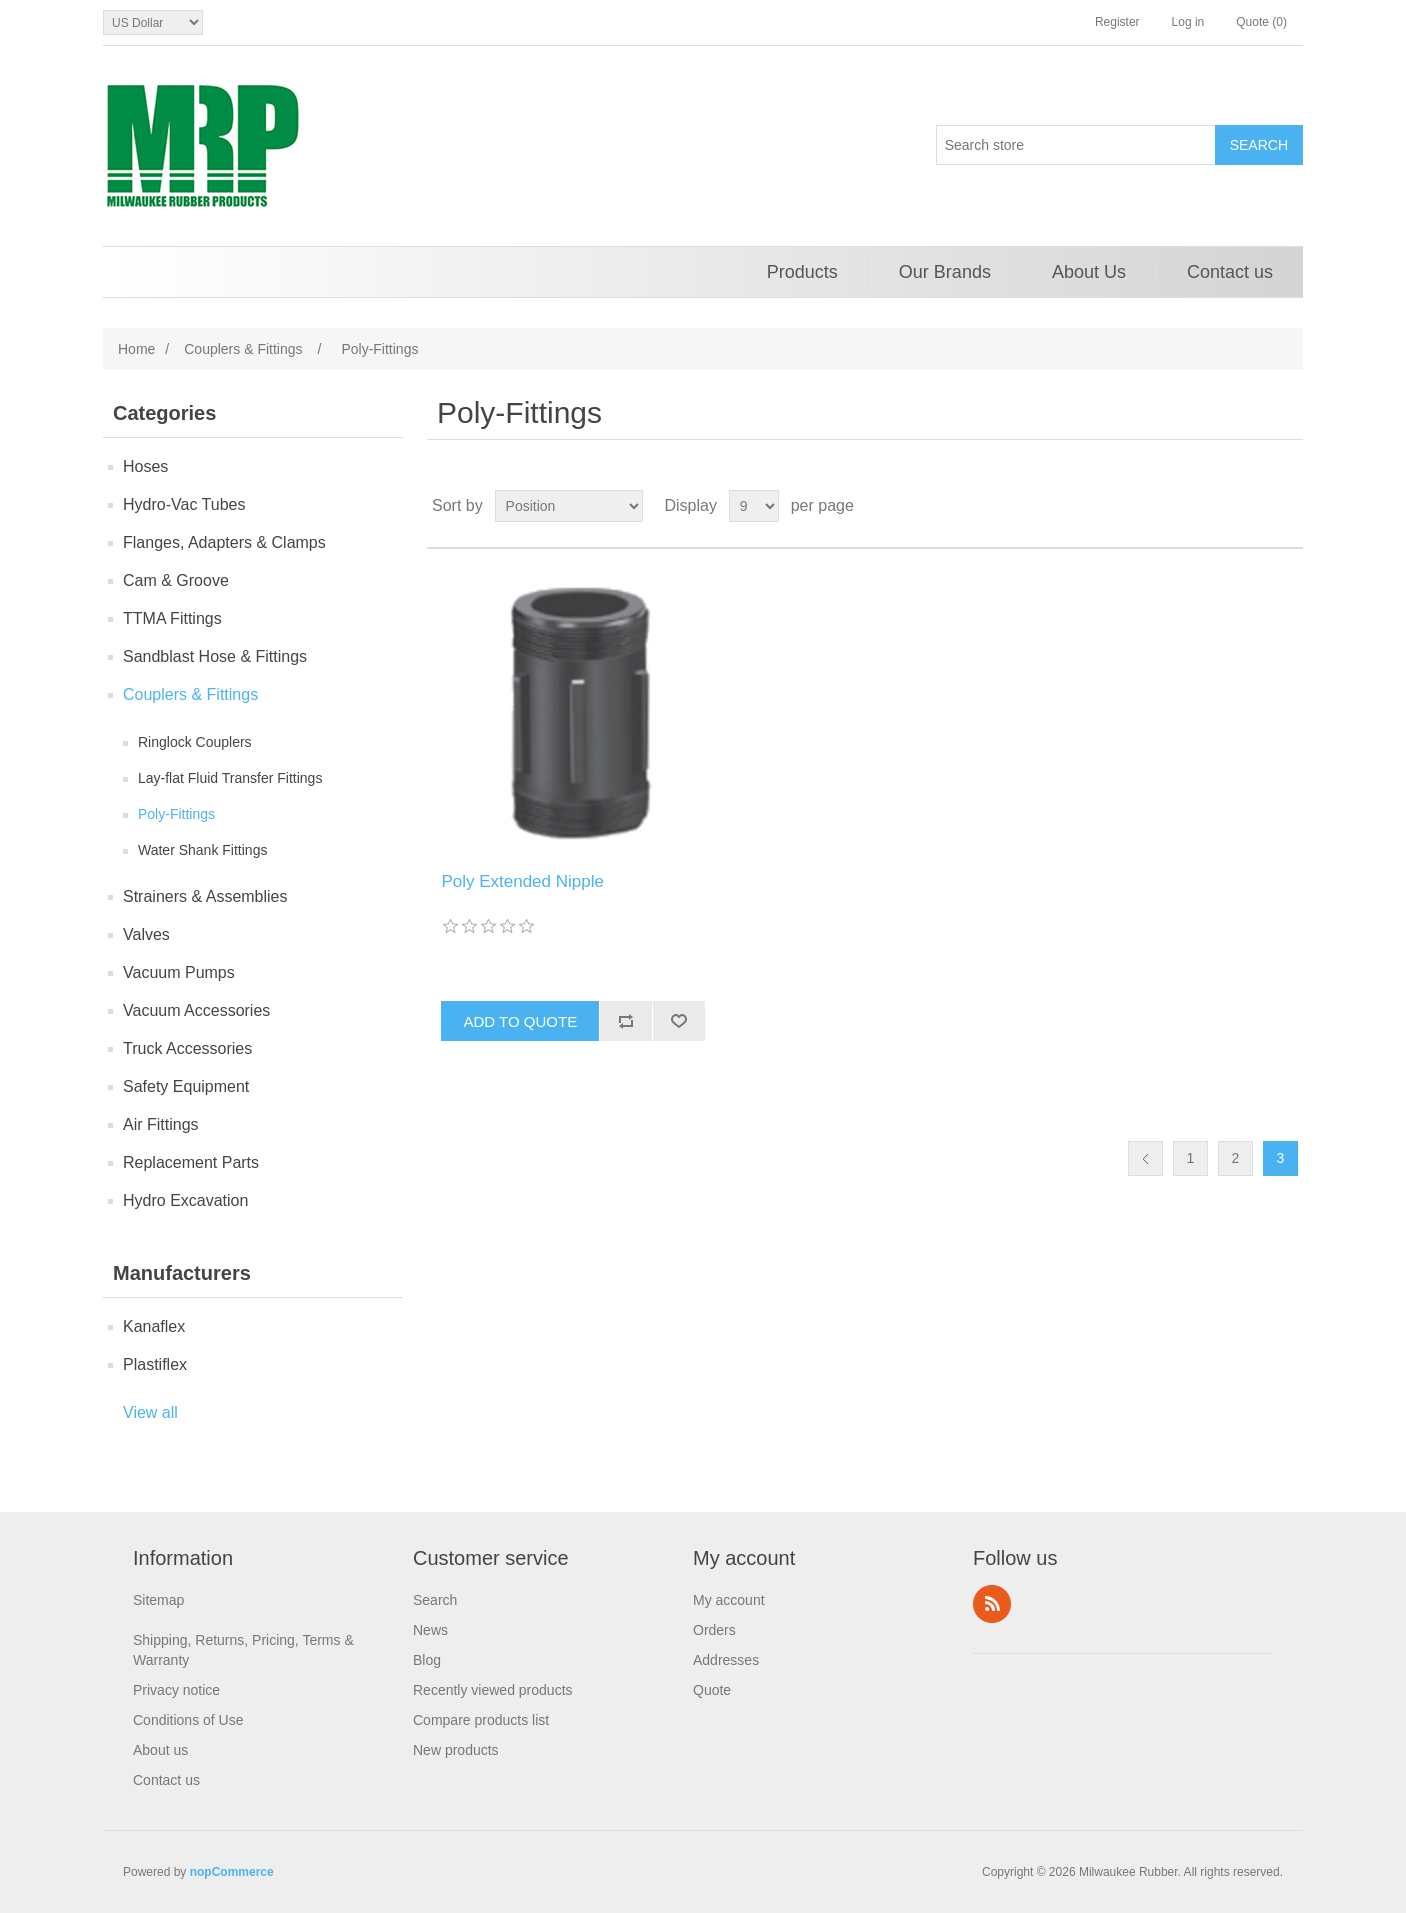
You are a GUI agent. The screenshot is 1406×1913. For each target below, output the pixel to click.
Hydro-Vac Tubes (184, 504)
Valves (146, 934)
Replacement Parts (191, 1162)
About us (160, 1750)
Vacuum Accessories (196, 1010)
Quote (712, 1690)
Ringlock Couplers (195, 742)
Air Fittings (161, 1124)
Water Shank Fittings (202, 850)
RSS (992, 1604)
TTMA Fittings (172, 618)
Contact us (1230, 272)
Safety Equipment (186, 1086)
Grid (1250, 506)
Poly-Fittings (176, 814)
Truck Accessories (187, 1048)
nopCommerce (232, 1872)
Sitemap (158, 1600)
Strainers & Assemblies (205, 896)
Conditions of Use (188, 1720)
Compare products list (481, 1720)
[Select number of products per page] (754, 506)
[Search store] (1076, 145)
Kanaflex (154, 1326)
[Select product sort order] (569, 506)
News (430, 1630)
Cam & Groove (176, 580)
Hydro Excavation (185, 1200)
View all (150, 1412)
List (1286, 506)
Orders (714, 1630)
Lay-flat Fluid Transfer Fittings (230, 778)
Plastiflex (155, 1364)
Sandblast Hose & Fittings (215, 656)
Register (1117, 22)
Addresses (726, 1660)
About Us (1089, 272)
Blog (427, 1660)
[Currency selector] (153, 22)
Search (435, 1600)
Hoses (145, 466)
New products (456, 1750)
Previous (1145, 1158)
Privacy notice (176, 1690)
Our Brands (945, 272)
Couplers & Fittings (190, 694)
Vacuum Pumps (179, 972)
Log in (1188, 22)
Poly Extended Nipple (522, 881)
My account (729, 1600)
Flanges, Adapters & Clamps (224, 542)
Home (136, 349)
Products (802, 272)
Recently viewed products (493, 1690)
